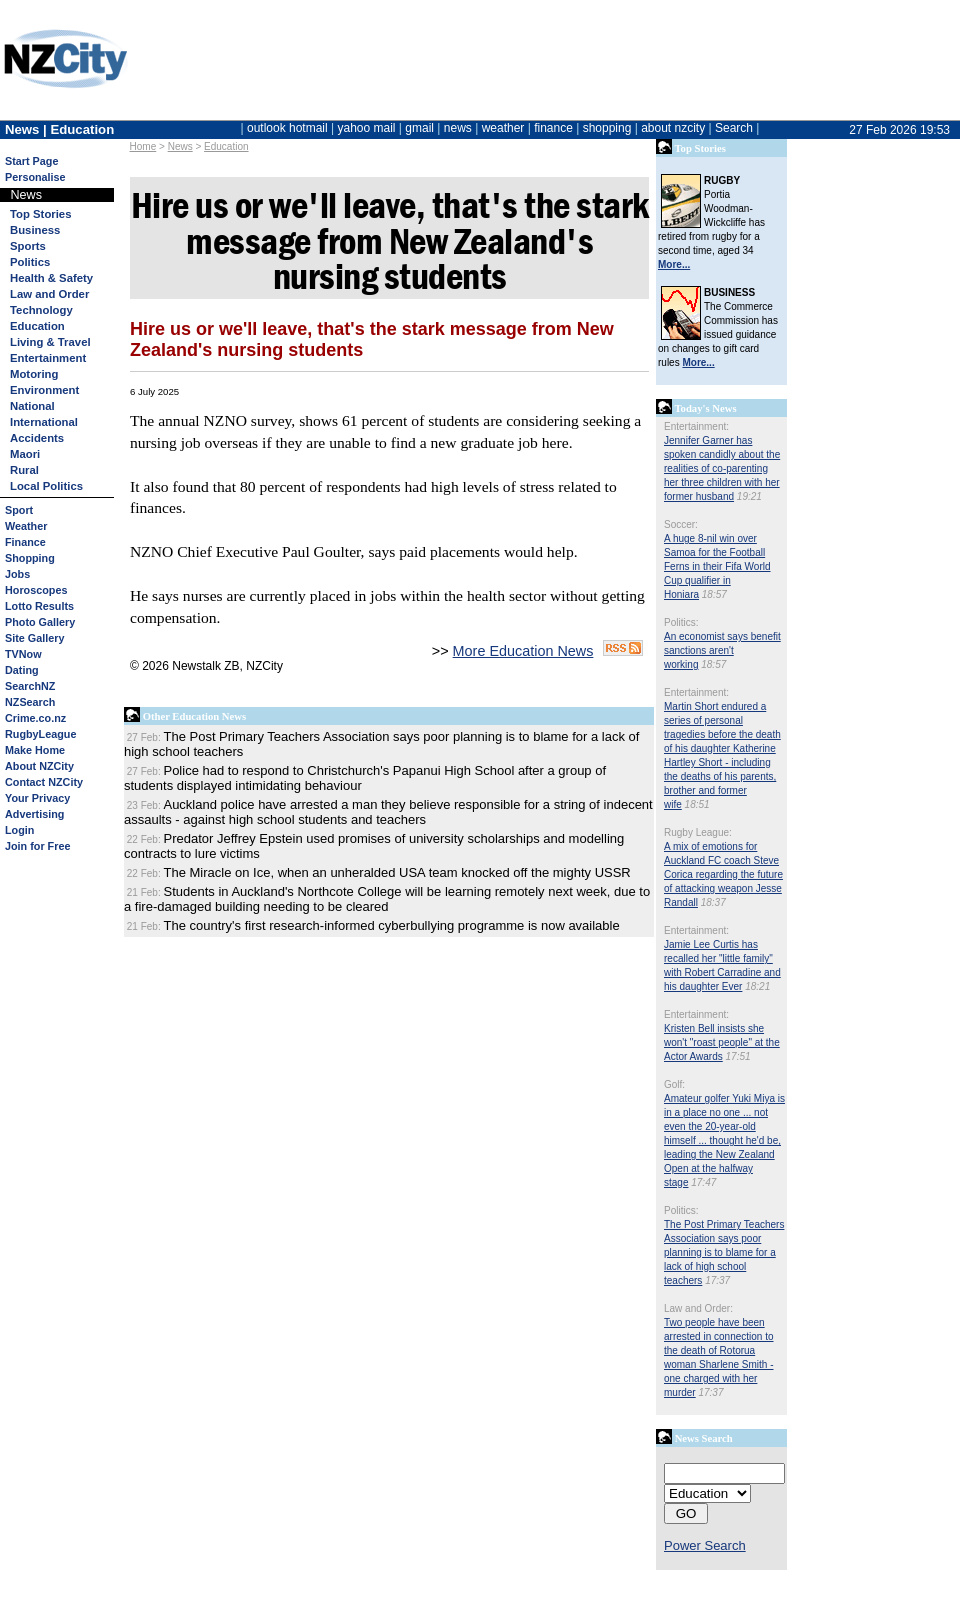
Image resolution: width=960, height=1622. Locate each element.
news (458, 128)
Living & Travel (50, 342)
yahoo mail (367, 128)
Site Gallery (34, 638)
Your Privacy (37, 798)
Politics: (681, 622)
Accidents (37, 438)
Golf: (674, 1084)
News (180, 146)
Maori (25, 454)
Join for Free (37, 846)
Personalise (35, 177)
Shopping (30, 558)
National (32, 406)
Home (143, 146)
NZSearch (30, 702)
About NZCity (39, 766)
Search (734, 128)
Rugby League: (698, 832)
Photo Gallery (40, 622)
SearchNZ (30, 686)
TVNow (23, 654)
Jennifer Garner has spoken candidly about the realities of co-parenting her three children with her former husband (722, 468)
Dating (22, 670)
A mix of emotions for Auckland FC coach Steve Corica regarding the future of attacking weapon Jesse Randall (723, 874)
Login (19, 830)
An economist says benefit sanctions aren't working (722, 650)
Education (226, 146)
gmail (419, 128)
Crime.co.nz (35, 718)
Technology (41, 310)
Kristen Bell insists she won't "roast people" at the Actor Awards (722, 1042)
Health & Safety (51, 278)
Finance (25, 542)
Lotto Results (39, 606)
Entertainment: (696, 426)
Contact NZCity (44, 782)
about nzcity (673, 128)
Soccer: (681, 524)
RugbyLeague (40, 734)
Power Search (705, 1545)
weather (503, 128)
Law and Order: (698, 1308)
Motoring (34, 374)
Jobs (17, 574)
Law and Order (49, 294)
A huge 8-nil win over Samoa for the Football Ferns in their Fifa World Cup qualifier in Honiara (717, 566)
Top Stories (40, 214)
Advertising (34, 814)
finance (553, 128)
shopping (607, 128)
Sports (28, 246)
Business (35, 230)
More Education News (523, 651)
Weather (26, 526)
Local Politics (46, 486)
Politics (30, 262)
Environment (44, 390)
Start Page (31, 161)
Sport (19, 510)
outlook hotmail (287, 128)
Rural (24, 470)
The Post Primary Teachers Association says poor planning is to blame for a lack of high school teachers (724, 1252)
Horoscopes (36, 590)
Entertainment (48, 358)
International (44, 422)
